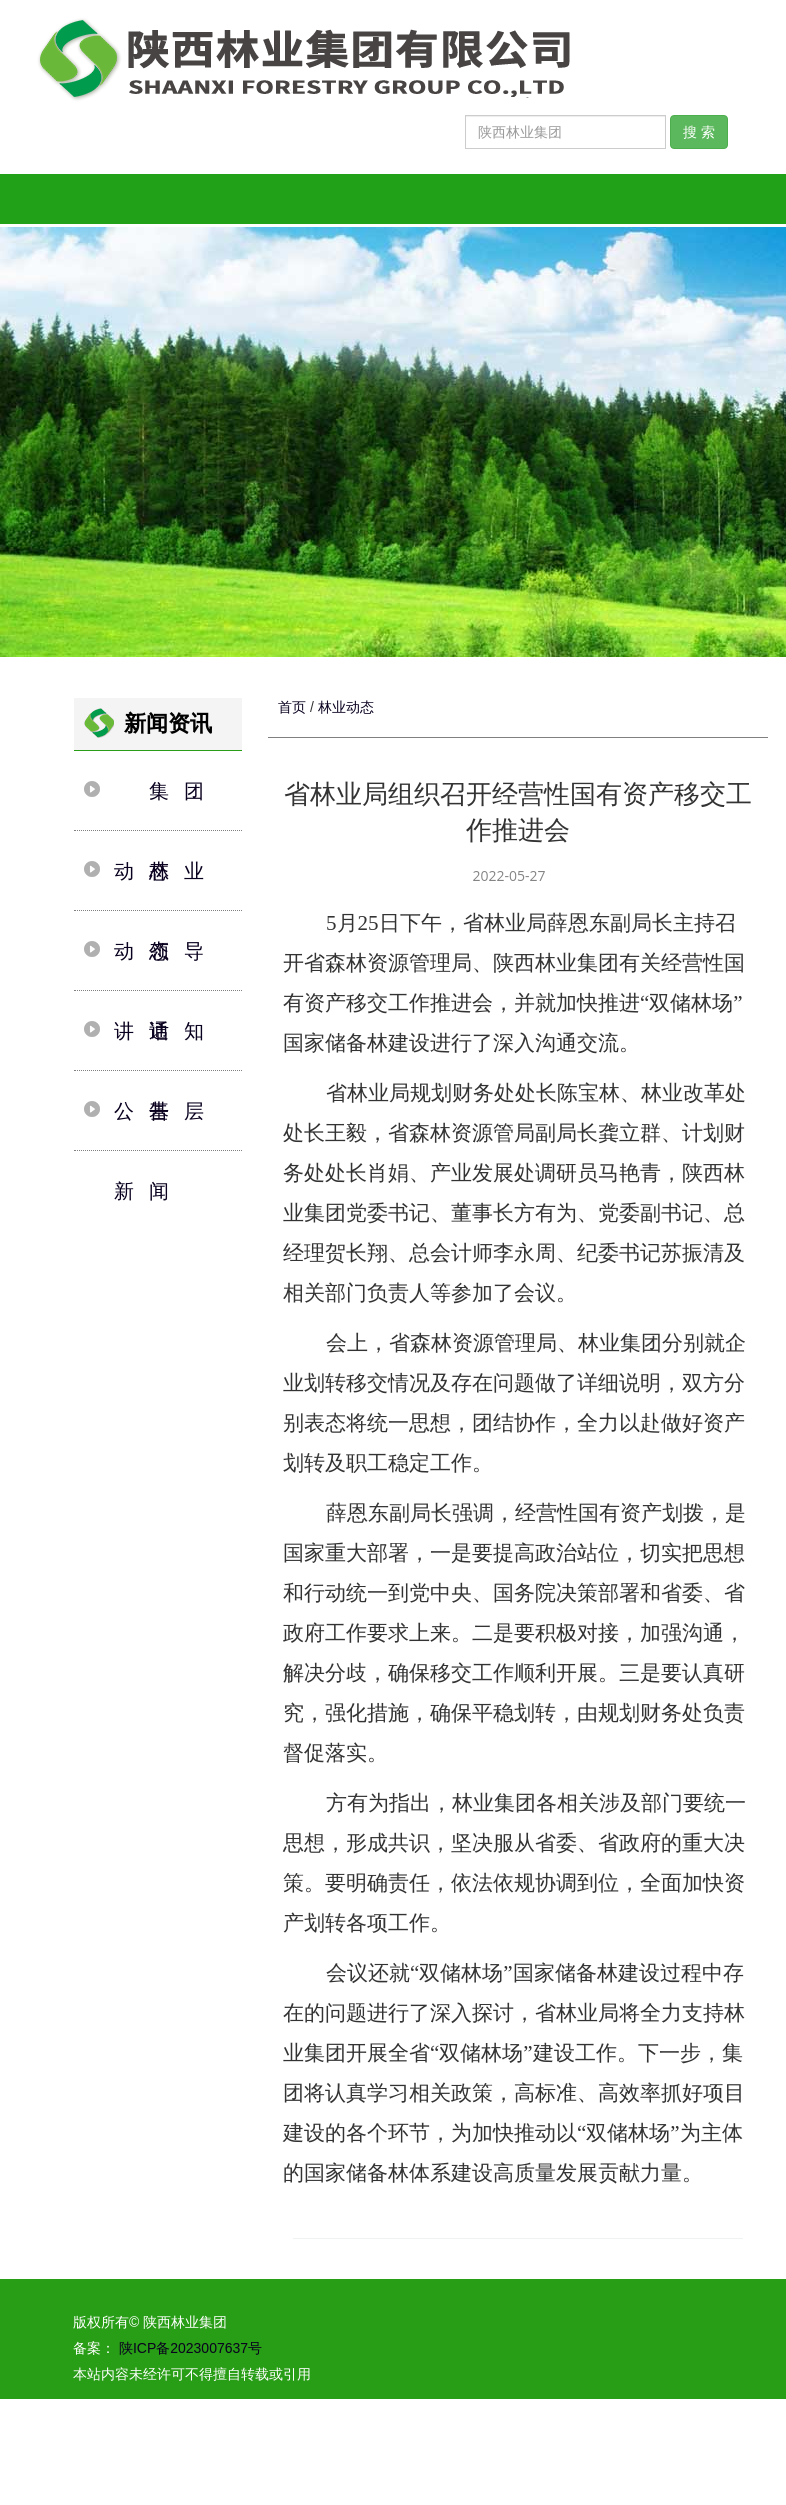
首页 (292, 707)
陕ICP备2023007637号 (188, 2348)
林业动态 (346, 707)
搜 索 (699, 132)
